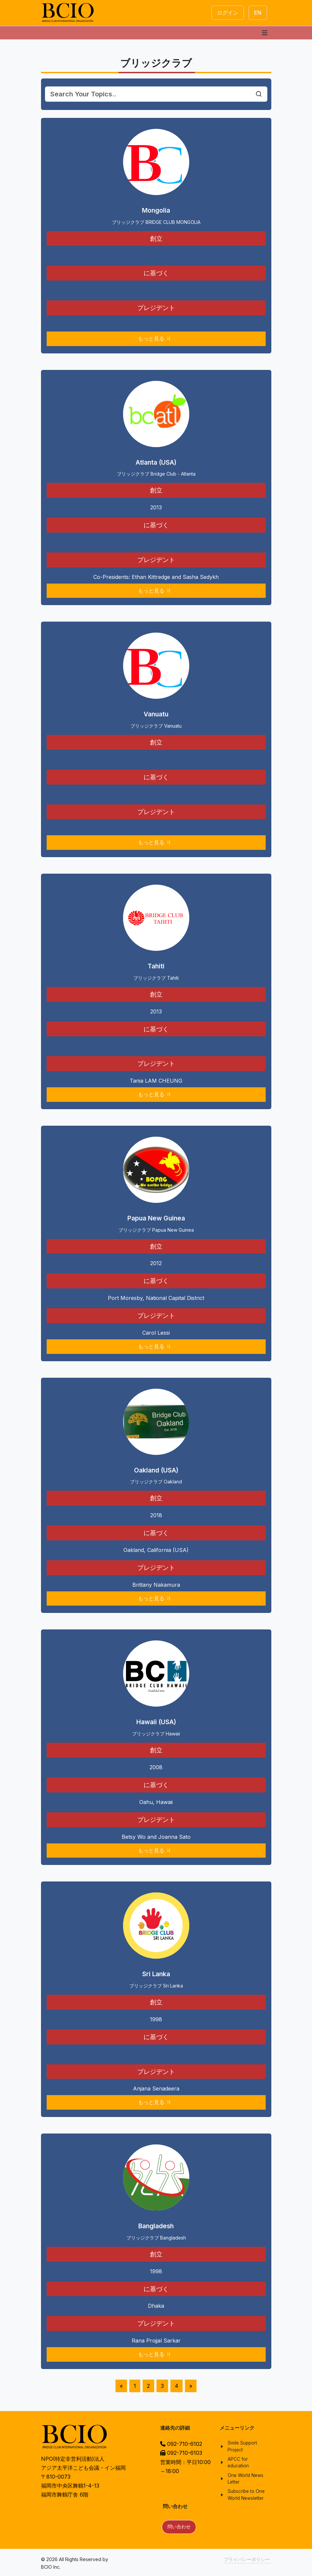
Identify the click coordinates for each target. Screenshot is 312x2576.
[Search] (147, 94)
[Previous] (121, 2386)
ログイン (227, 12)
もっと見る (154, 339)
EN (257, 12)
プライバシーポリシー (247, 2559)
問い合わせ (179, 2526)
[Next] (191, 2386)
